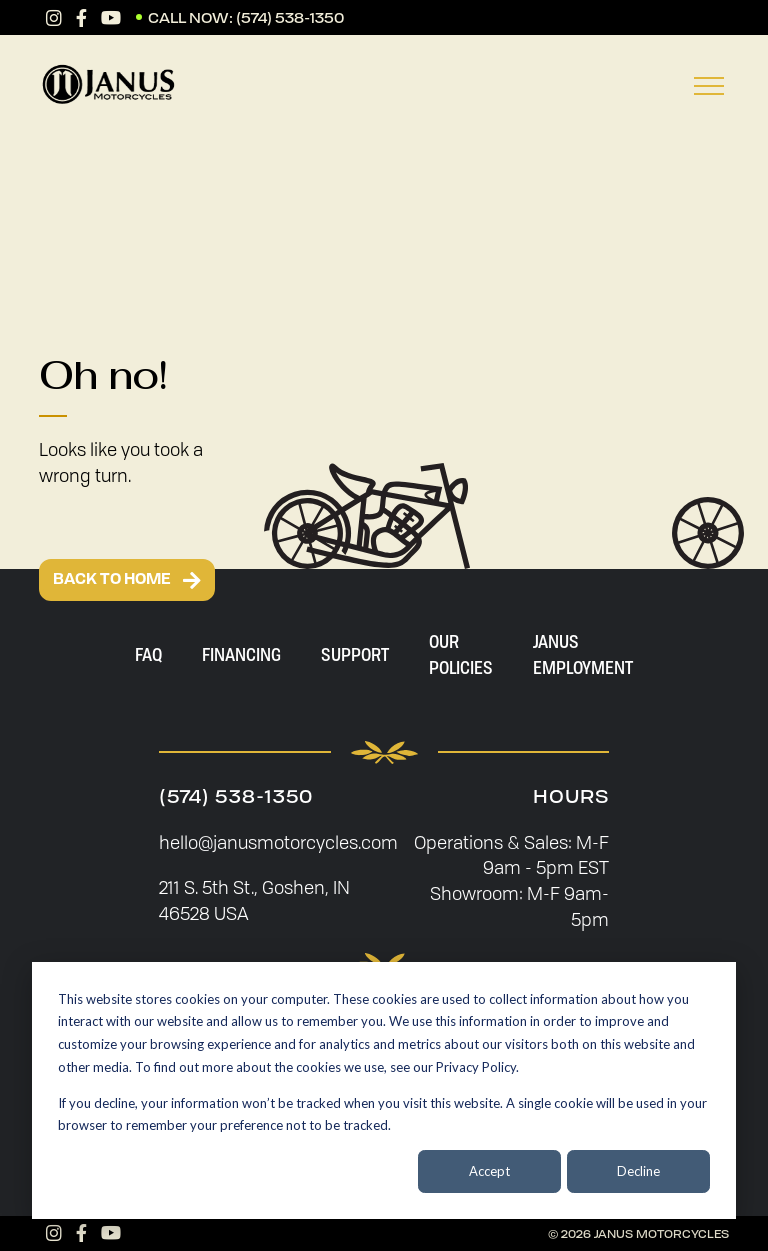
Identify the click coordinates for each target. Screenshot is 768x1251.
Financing (241, 654)
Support (355, 654)
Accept (489, 1171)
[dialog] (384, 1090)
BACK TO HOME (127, 580)
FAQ (148, 654)
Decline (638, 1171)
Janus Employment (583, 654)
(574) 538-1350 (290, 17)
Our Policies (461, 654)
